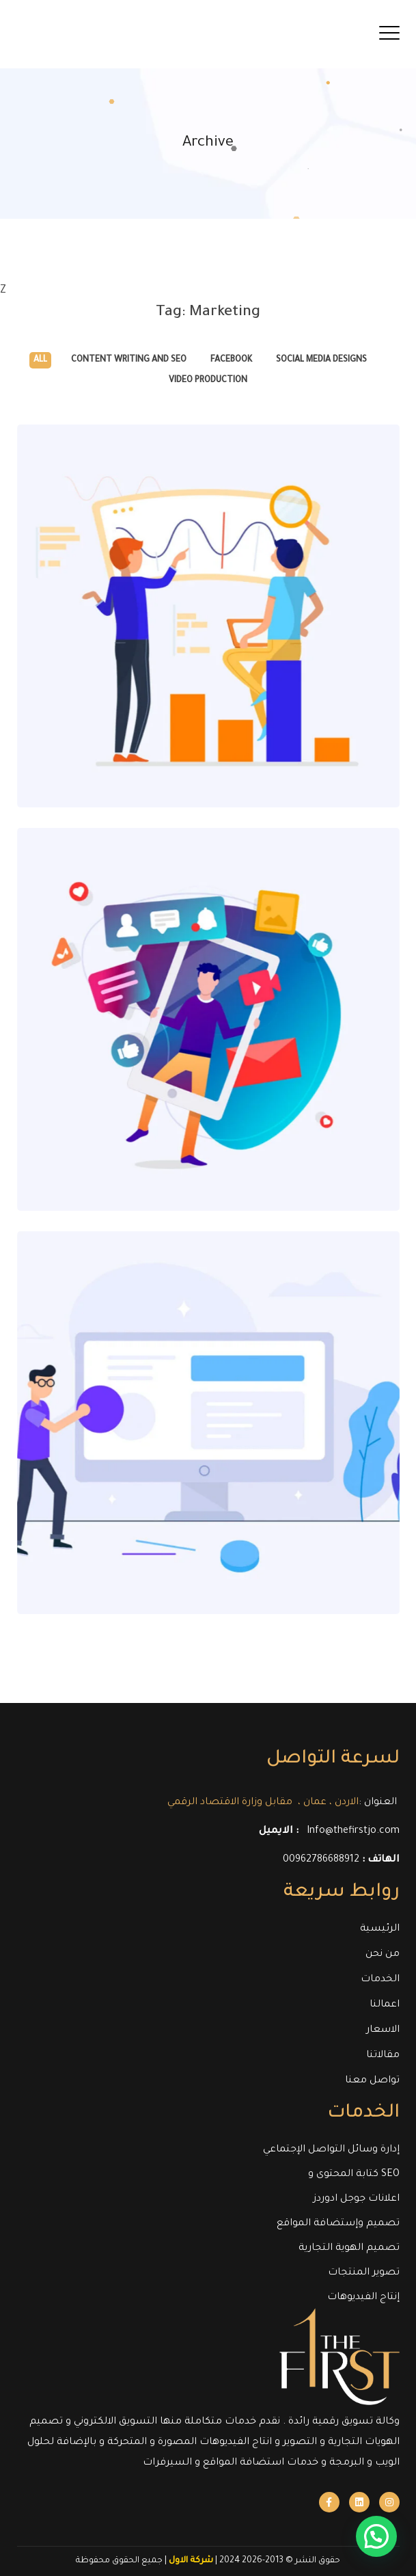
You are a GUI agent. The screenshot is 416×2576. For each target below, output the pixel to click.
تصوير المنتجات (364, 2273)
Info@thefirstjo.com (353, 1831)
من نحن (382, 1954)
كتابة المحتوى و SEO (354, 2174)
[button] (381, 2551)
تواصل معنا (372, 2081)
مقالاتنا (383, 2055)
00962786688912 (321, 1860)
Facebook (231, 360)
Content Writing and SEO (128, 360)
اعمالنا (385, 2005)
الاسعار (383, 2030)
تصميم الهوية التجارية (349, 2248)
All (40, 360)
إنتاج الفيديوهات (363, 2297)
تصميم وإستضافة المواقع (338, 2223)
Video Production (208, 381)
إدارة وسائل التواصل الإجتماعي (331, 2150)
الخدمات (380, 1979)
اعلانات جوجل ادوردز (357, 2199)
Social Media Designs (321, 360)
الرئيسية (380, 1929)
